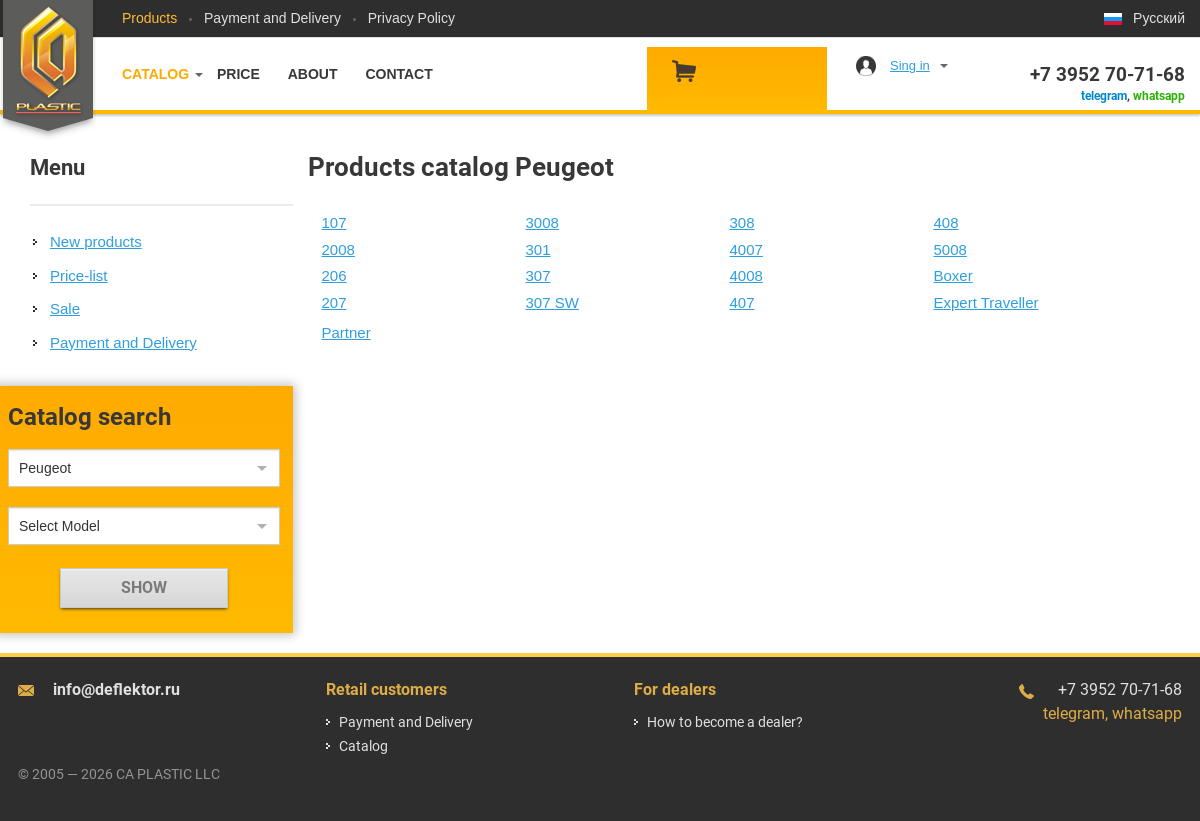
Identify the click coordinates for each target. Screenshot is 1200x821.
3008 (542, 222)
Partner (346, 332)
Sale (65, 308)
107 (334, 222)
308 (742, 222)
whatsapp (1159, 96)
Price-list (79, 275)
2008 (338, 249)
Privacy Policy (411, 18)
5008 (950, 249)
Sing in (910, 65)
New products (96, 241)
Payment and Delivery (272, 18)
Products (149, 18)
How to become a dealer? (725, 722)
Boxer (953, 275)
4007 (746, 249)
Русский (1159, 18)
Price (238, 74)
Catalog (155, 74)
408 (946, 222)
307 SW (552, 302)
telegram (1104, 96)
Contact (398, 74)
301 (538, 249)
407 (742, 302)
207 (334, 302)
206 (334, 275)
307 (538, 275)
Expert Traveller (986, 302)
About (313, 74)
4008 (746, 275)
